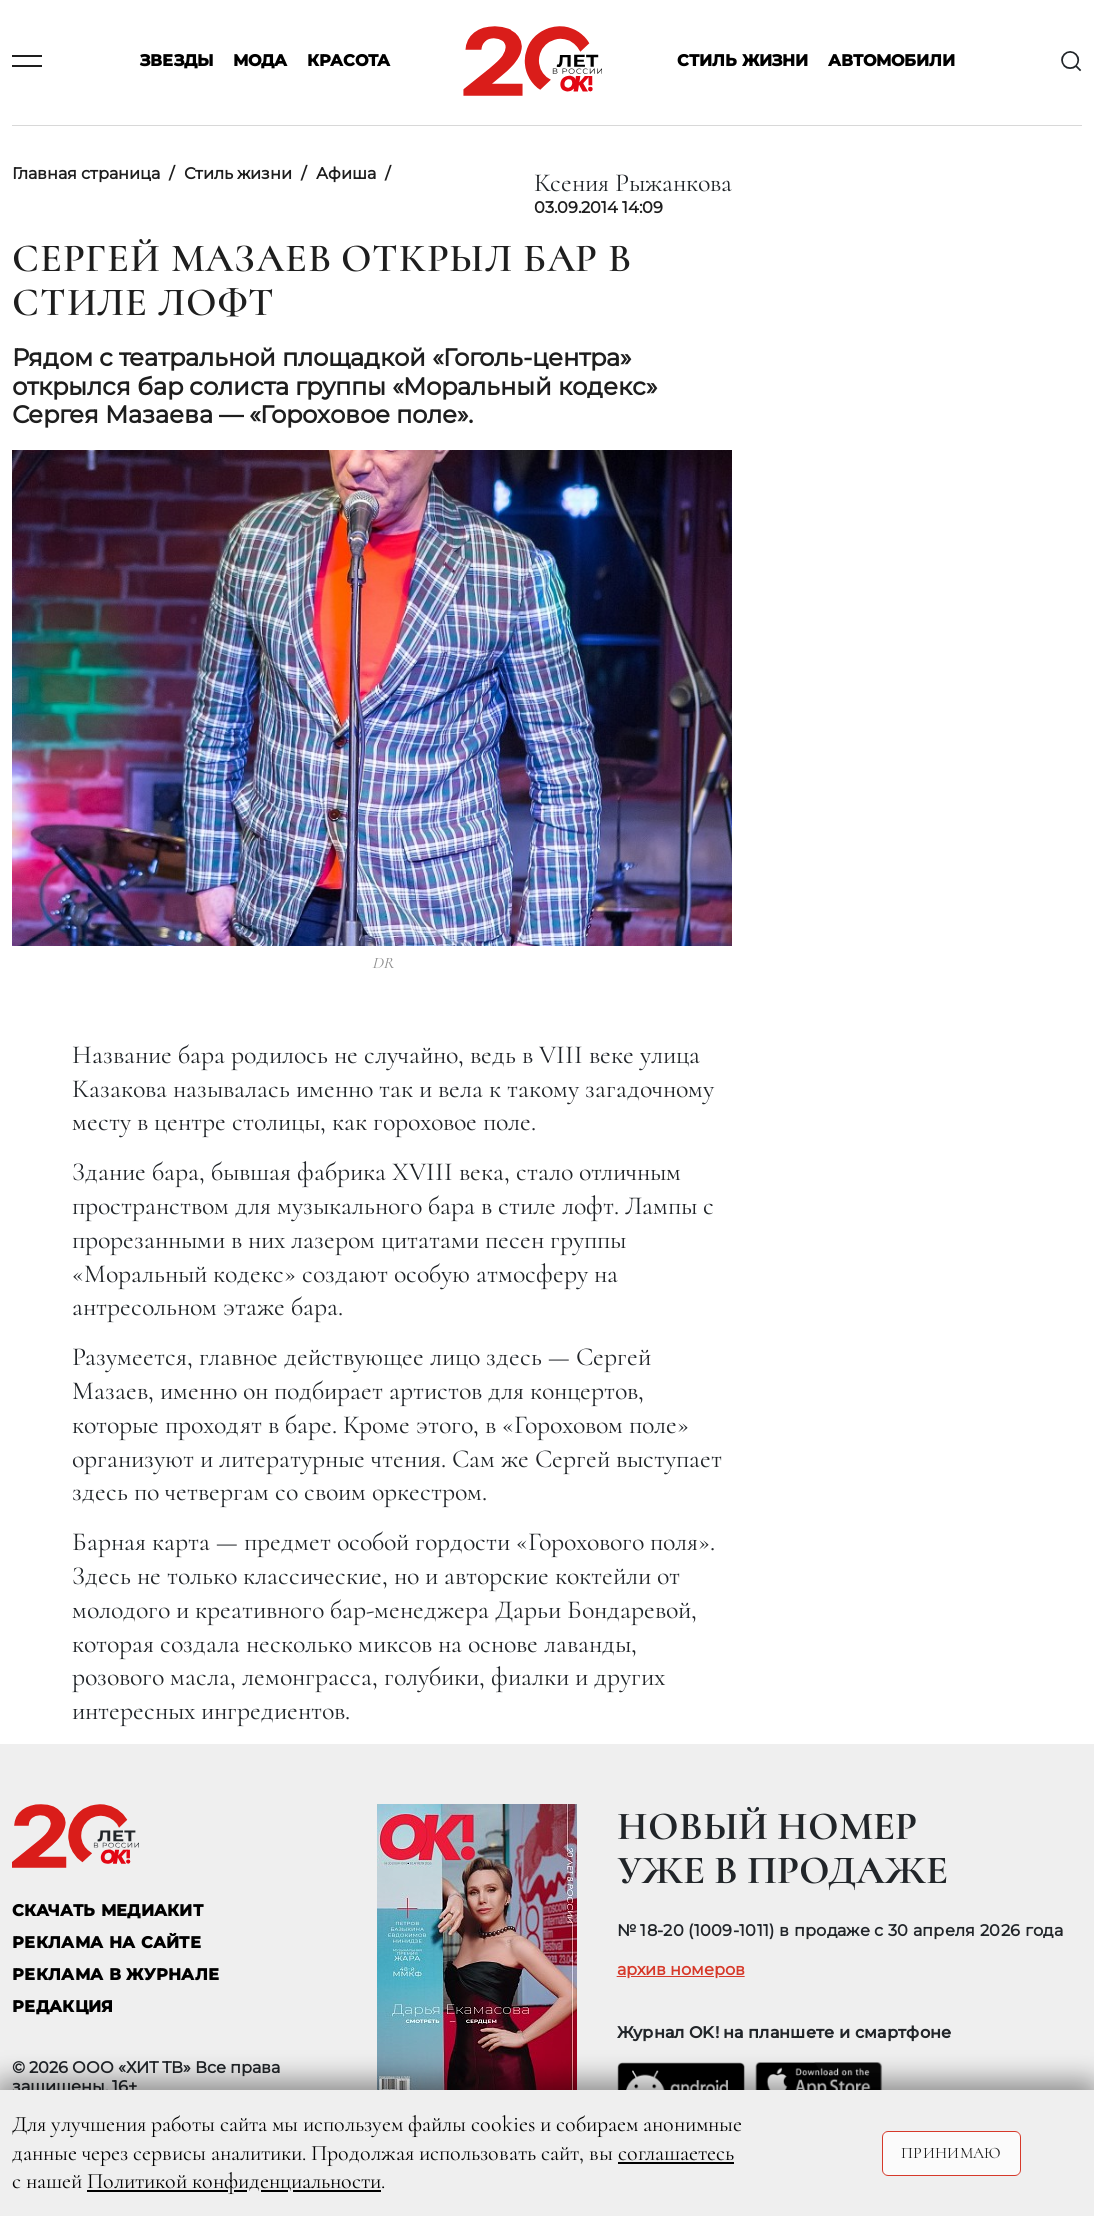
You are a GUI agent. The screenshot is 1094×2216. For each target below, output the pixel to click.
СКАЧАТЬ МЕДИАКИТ (107, 1910)
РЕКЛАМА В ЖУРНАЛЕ (115, 1974)
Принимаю (951, 2153)
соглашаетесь (676, 2153)
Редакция (63, 2006)
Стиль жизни (742, 61)
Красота (348, 61)
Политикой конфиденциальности (234, 2181)
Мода (260, 61)
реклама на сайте (106, 1942)
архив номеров (681, 1970)
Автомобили (891, 61)
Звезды (176, 61)
